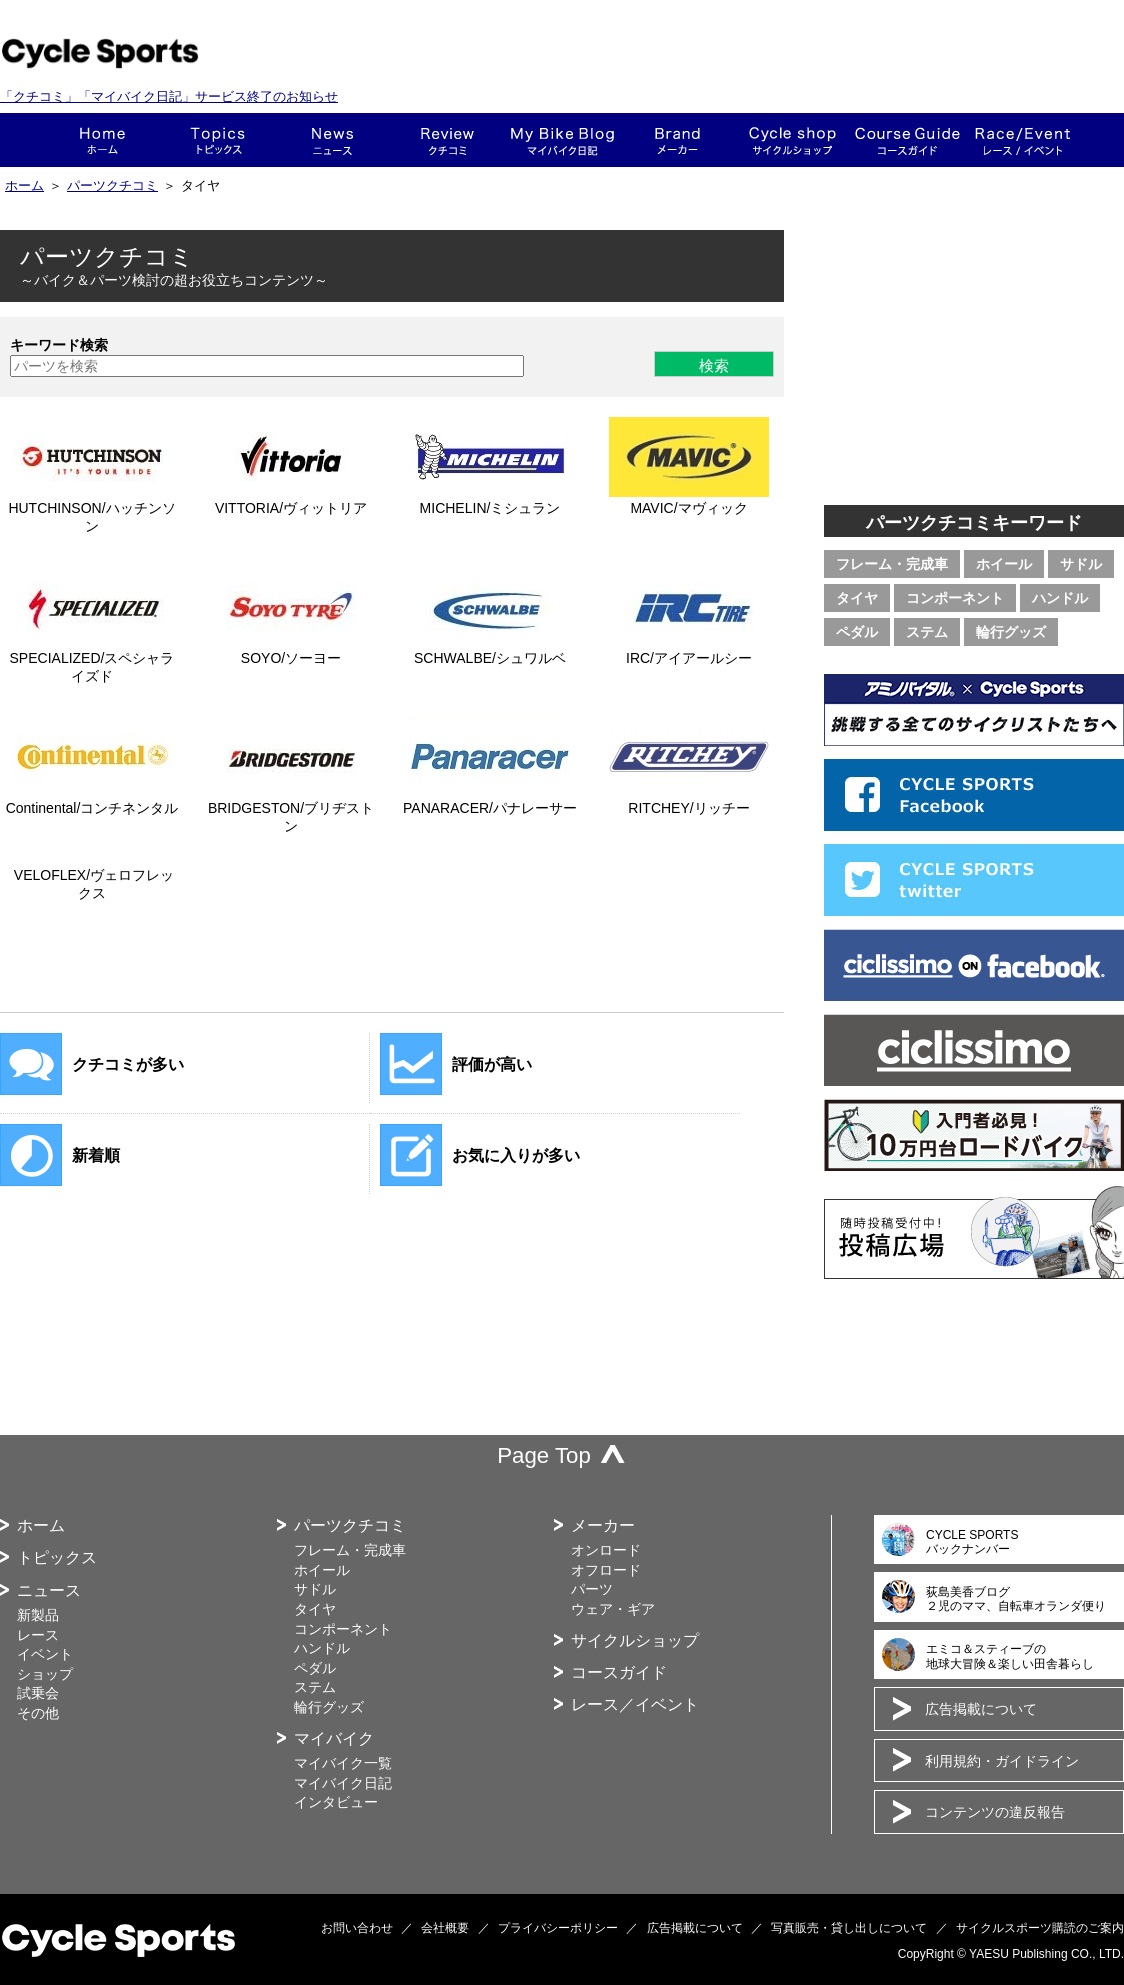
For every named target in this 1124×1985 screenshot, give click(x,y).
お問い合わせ (357, 1928)
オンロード (606, 1550)
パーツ (592, 1589)
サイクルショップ (635, 1640)
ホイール (1004, 564)
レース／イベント (635, 1704)
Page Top (544, 1455)
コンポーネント (955, 598)
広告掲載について (981, 1709)
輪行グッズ (1011, 632)
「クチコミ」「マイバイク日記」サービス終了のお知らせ (169, 96)
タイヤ (857, 598)
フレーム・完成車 (892, 564)
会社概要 (445, 1928)
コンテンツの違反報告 (995, 1812)
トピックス (217, 140)
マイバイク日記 (343, 1783)
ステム (927, 632)
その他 (38, 1713)
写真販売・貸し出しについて (849, 1928)
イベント (45, 1654)
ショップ (792, 140)
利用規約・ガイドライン (1002, 1761)
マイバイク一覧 (343, 1763)
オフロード (606, 1570)
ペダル (857, 632)
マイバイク (334, 1738)
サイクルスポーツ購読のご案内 (1040, 1928)
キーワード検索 (59, 345)
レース (38, 1635)
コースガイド (907, 140)
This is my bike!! (562, 140)
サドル (1081, 564)
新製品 (38, 1615)
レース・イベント (1022, 140)
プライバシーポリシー (558, 1928)
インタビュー (336, 1802)
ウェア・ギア (613, 1609)
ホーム (102, 140)
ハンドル (1060, 598)
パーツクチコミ (112, 186)
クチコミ (447, 140)
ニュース (332, 140)
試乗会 (38, 1693)
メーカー (677, 140)
